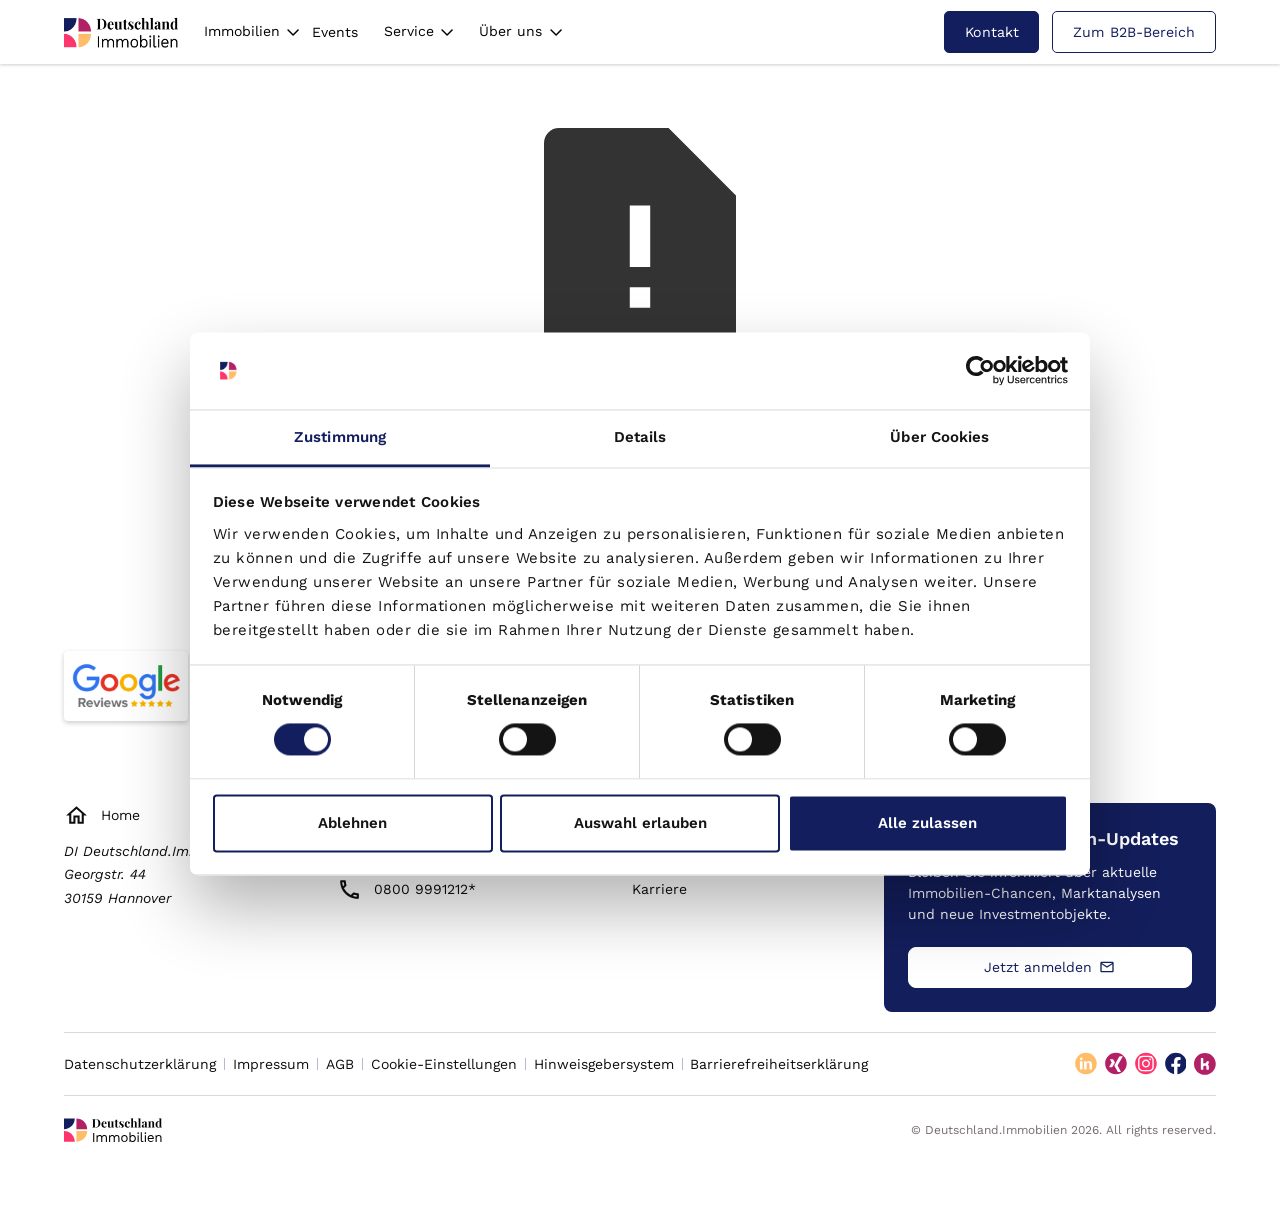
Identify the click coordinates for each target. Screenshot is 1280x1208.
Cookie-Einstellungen (444, 1064)
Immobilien (242, 31)
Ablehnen (352, 823)
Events (335, 32)
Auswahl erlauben (640, 823)
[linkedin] (1086, 1064)
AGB (340, 1064)
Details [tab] (640, 437)
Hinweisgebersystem (604, 1064)
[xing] (1116, 1064)
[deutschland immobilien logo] (121, 32)
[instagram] (1146, 1064)
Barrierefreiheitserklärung (779, 1064)
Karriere (659, 889)
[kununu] (1205, 1064)
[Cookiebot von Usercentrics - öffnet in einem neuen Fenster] (980, 371)
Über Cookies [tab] (939, 437)
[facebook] (1176, 1064)
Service (409, 31)
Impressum (271, 1064)
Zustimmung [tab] (340, 437)
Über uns (510, 31)
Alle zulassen (927, 823)
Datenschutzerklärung (140, 1064)
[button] (252, 31)
